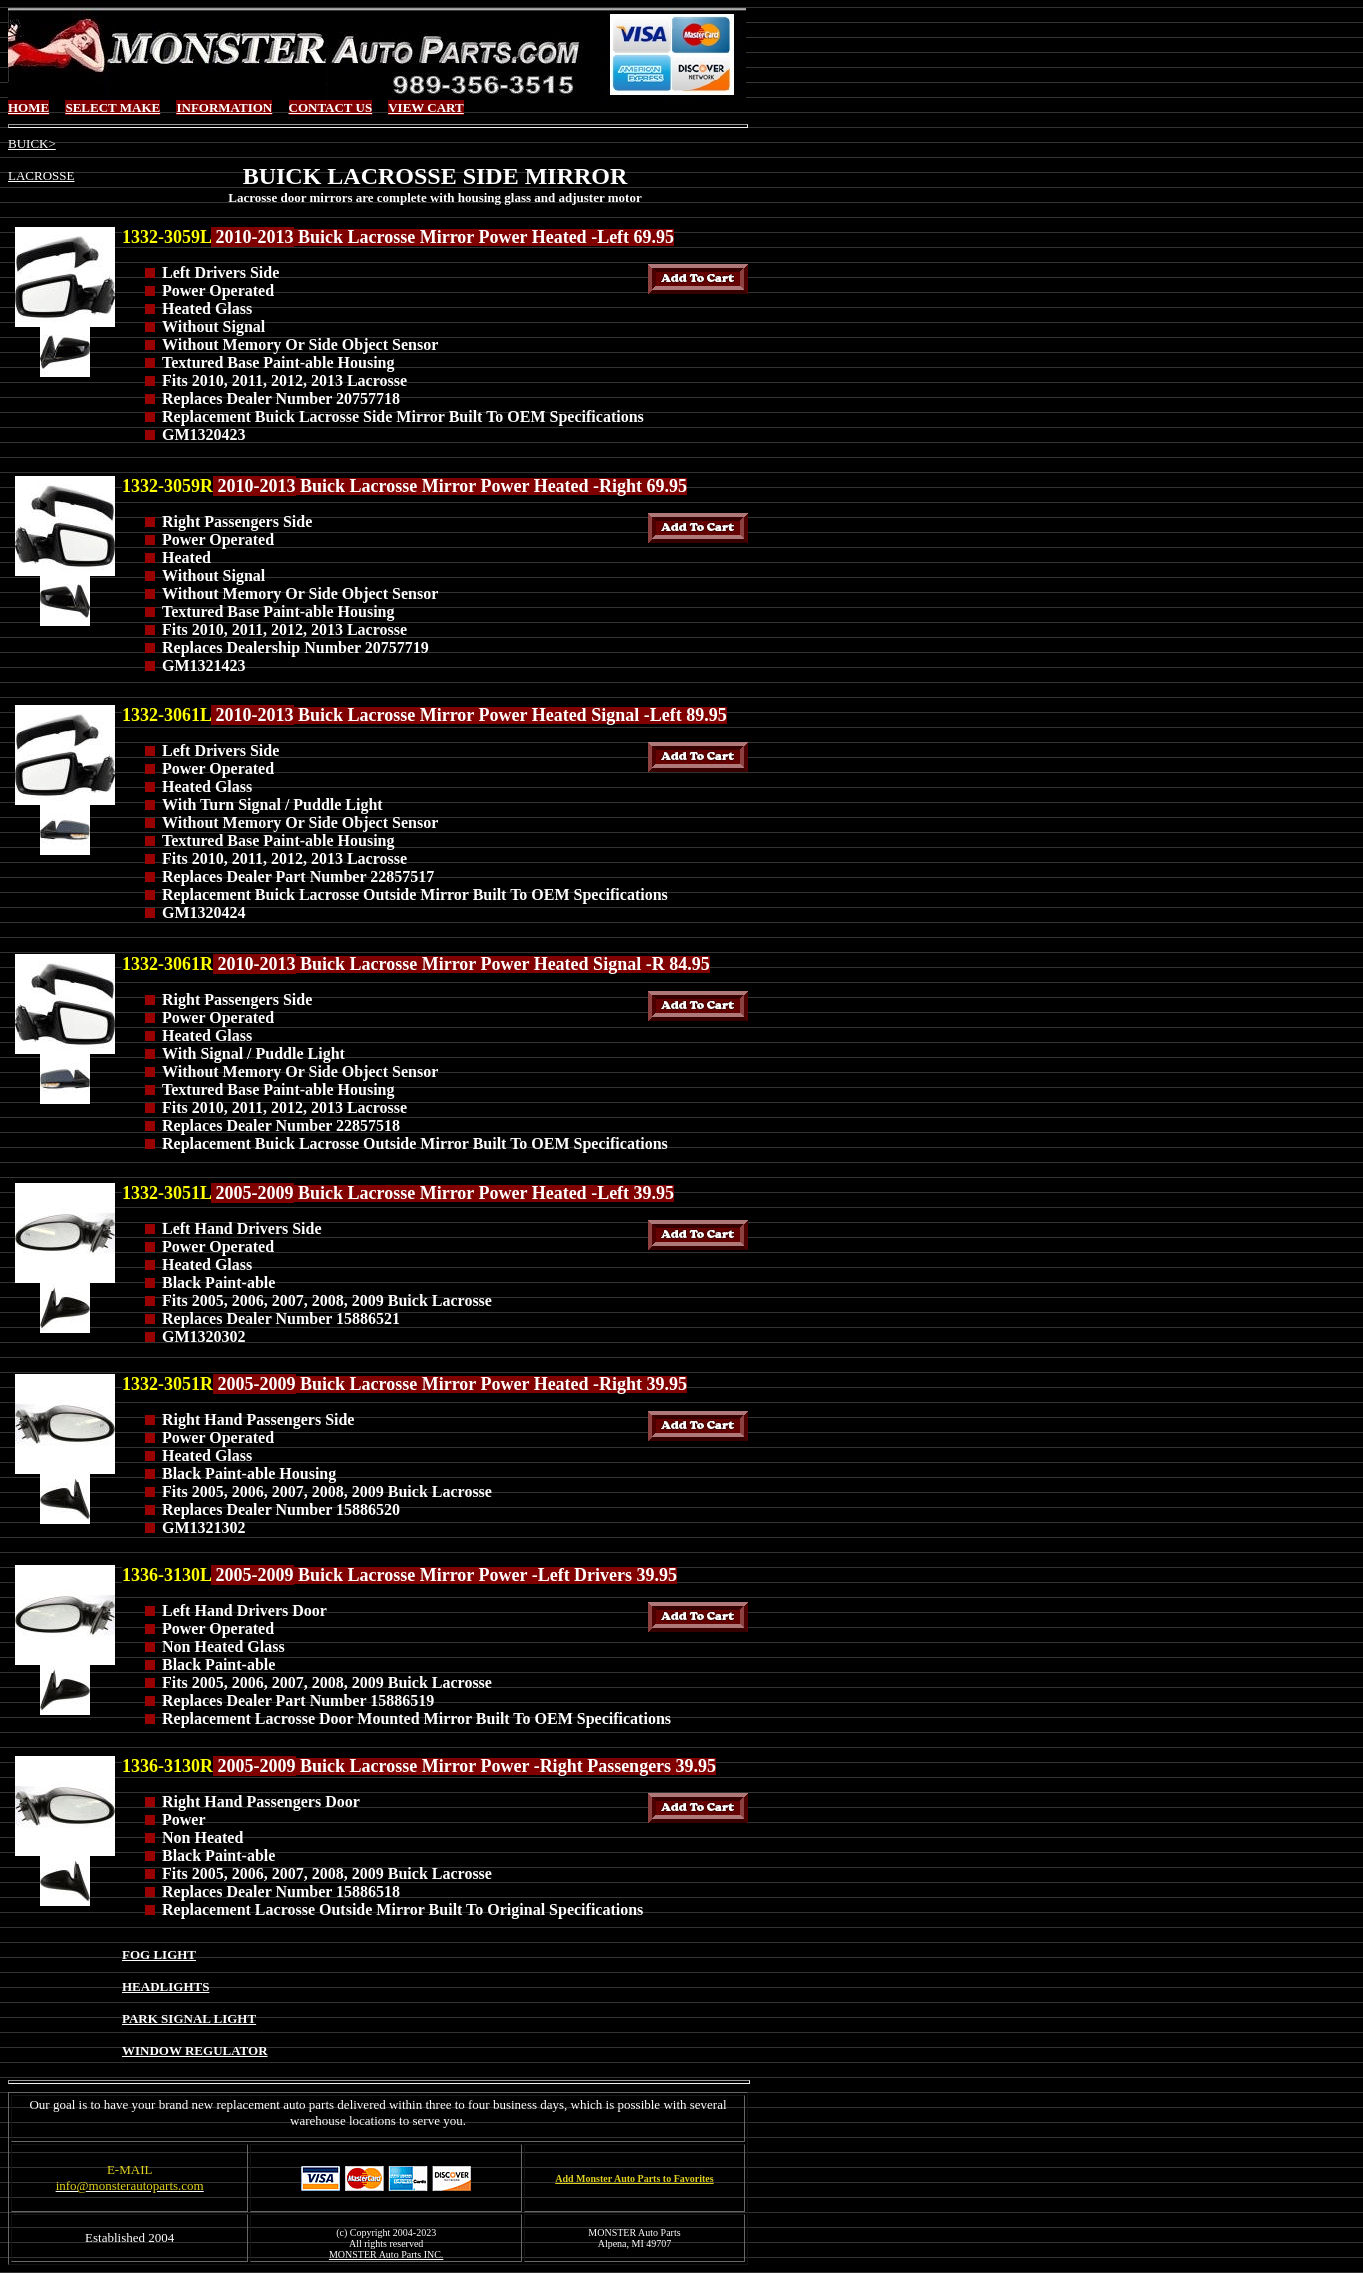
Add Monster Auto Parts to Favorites (634, 2178)
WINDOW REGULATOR (195, 2050)
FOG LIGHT (159, 1954)
